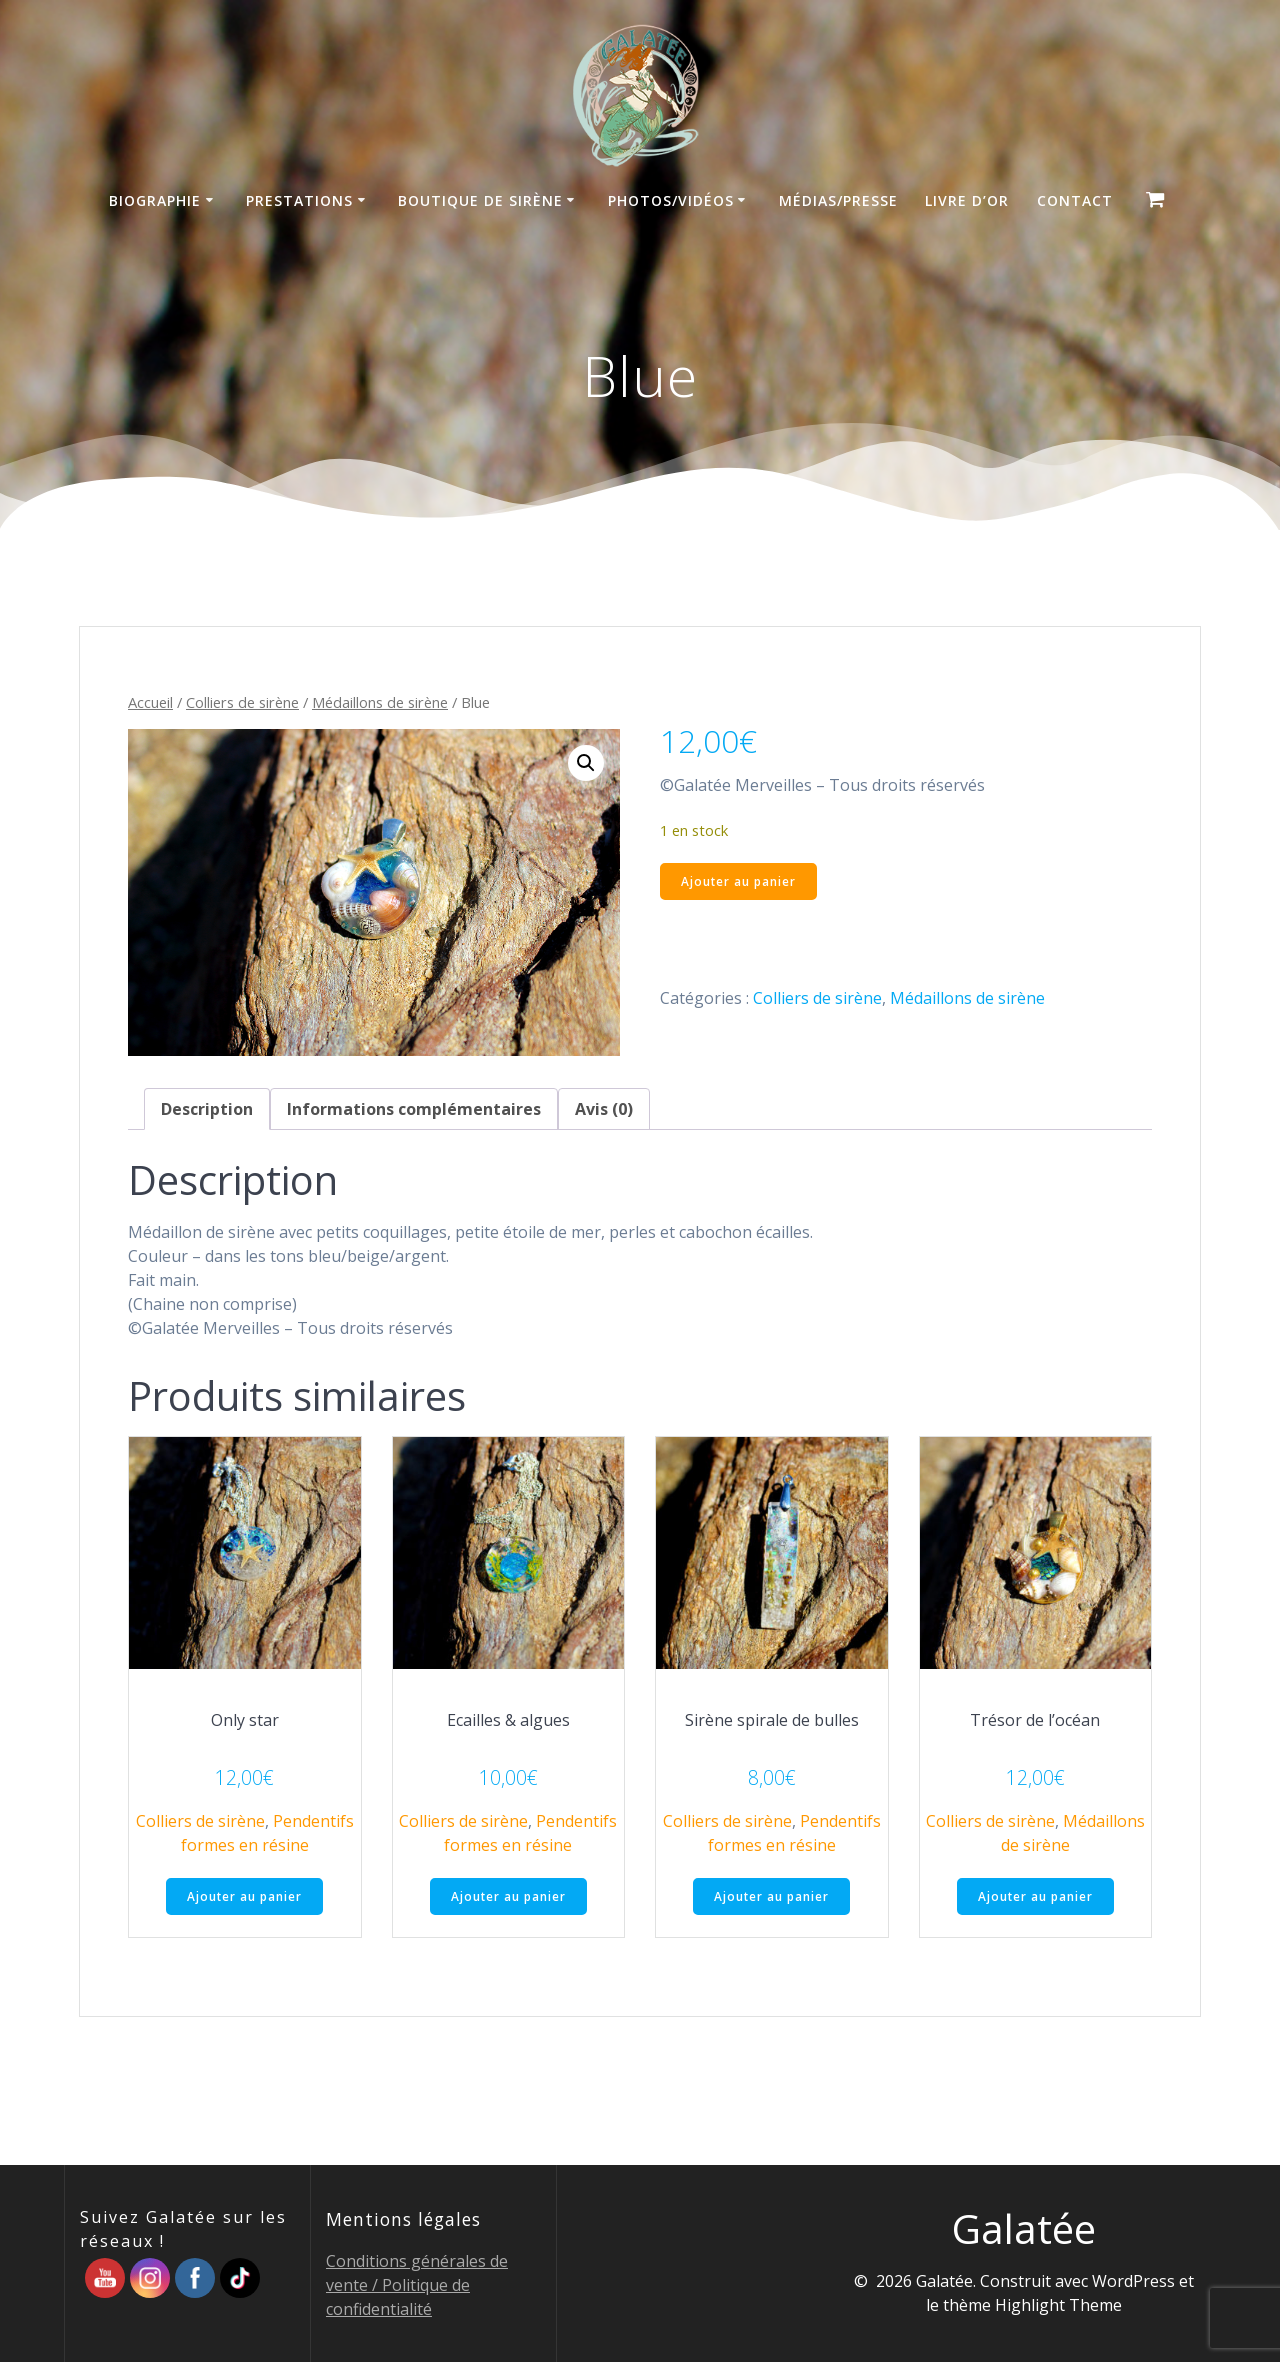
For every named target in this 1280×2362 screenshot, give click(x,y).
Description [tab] (207, 1109)
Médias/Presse (838, 200)
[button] (586, 763)
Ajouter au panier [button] (245, 1896)
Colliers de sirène (242, 702)
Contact (1075, 200)
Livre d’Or (967, 200)
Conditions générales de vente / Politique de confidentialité (417, 2285)
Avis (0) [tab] (604, 1109)
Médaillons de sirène (380, 702)
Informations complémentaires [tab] (414, 1109)
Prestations (299, 200)
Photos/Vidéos (671, 200)
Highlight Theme (1058, 2305)
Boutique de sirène (480, 200)
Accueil (150, 702)
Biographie (155, 200)
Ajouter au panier (740, 881)
